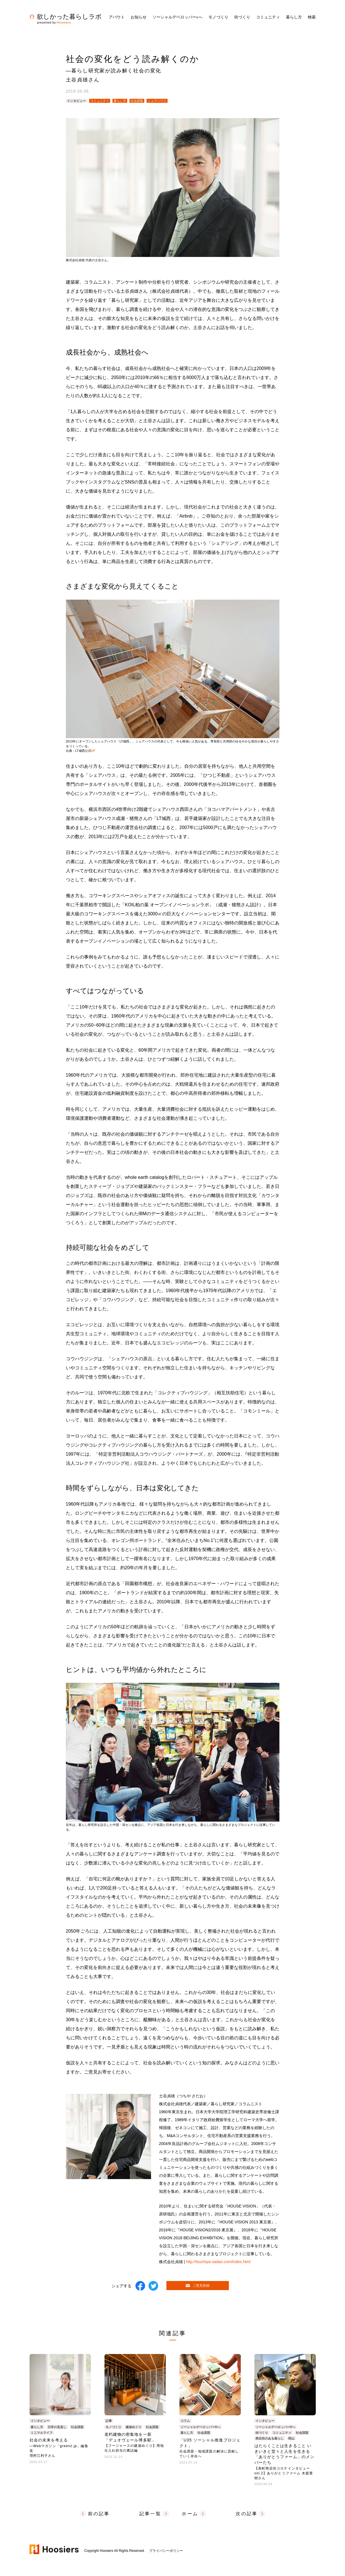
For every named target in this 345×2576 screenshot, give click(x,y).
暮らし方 (120, 100)
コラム (185, 2420)
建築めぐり (133, 2427)
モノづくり (113, 2427)
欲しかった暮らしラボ (66, 16)
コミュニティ (99, 100)
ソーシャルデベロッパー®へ (200, 2427)
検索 (312, 17)
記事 (109, 2420)
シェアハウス (157, 100)
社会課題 (137, 100)
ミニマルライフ (42, 2432)
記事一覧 (150, 2513)
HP (93, 750)
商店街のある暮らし (270, 2438)
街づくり (262, 2432)
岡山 (291, 2438)
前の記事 (99, 2513)
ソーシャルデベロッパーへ (177, 17)
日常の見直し (57, 2427)
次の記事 (247, 2513)
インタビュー (76, 100)
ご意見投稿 (198, 2286)
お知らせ (139, 17)
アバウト (117, 17)
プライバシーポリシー (166, 2551)
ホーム (190, 2513)
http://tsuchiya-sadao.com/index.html (218, 2261)
